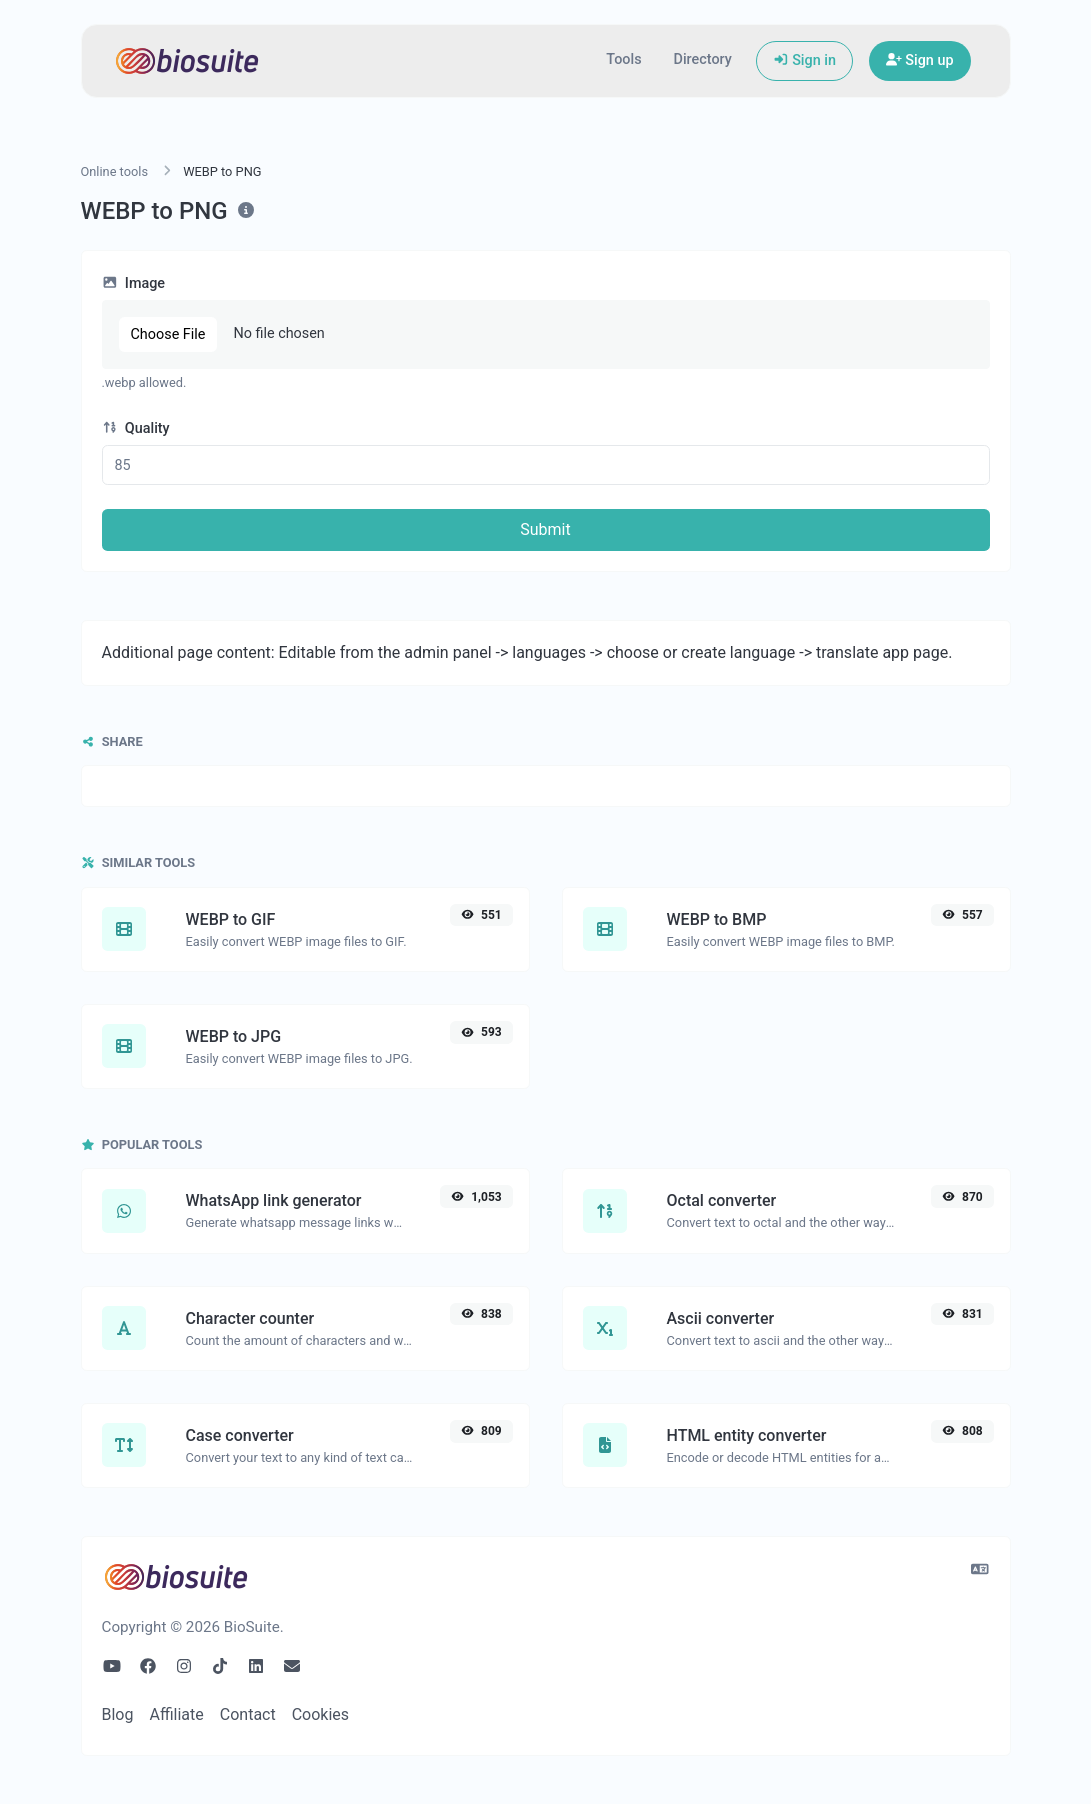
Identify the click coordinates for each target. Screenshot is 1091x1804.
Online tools (115, 171)
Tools (623, 59)
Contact (248, 1714)
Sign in (804, 60)
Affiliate (176, 1714)
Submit (545, 529)
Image (134, 283)
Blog (118, 1714)
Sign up (920, 60)
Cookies (320, 1714)
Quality (136, 428)
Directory (703, 59)
